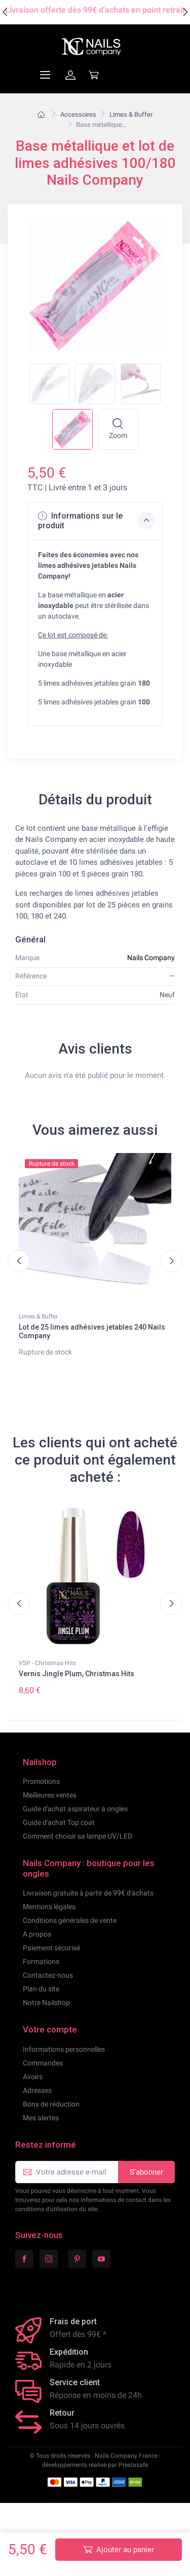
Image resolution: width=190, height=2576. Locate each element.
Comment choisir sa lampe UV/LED (77, 1848)
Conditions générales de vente (70, 1932)
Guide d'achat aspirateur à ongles (75, 1821)
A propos (37, 1946)
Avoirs (33, 2089)
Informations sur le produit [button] (96, 533)
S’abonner (146, 2184)
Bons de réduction (51, 2116)
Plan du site (41, 2001)
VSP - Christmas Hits (47, 1675)
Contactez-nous (48, 1987)
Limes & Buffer (38, 1328)
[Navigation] (20, 86)
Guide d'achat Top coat (59, 1835)
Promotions (41, 1793)
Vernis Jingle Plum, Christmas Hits (76, 1686)
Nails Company (151, 970)
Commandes (43, 2075)
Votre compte (50, 2042)
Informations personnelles (64, 2061)
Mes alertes (41, 2130)
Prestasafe (133, 2477)
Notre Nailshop (46, 2015)
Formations (41, 1974)
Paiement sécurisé (51, 1960)
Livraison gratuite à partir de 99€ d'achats (88, 1905)
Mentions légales (49, 1919)
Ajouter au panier (118, 2549)
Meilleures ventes (50, 1807)
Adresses (37, 2102)
